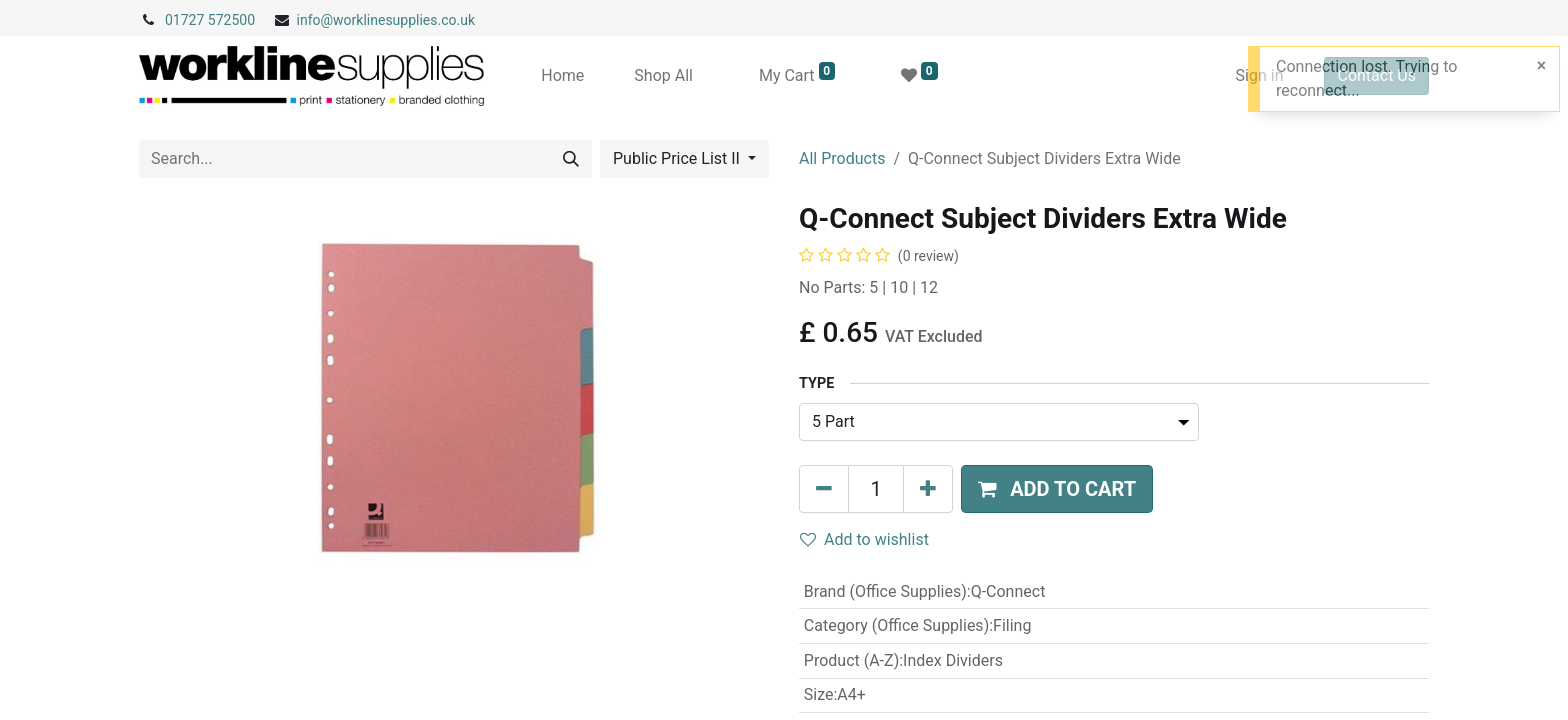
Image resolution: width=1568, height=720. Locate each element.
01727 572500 (210, 20)
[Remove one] (824, 489)
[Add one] (928, 489)
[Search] (571, 159)
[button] (1057, 489)
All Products (842, 158)
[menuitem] (562, 76)
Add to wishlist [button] (864, 539)
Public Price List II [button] (678, 158)
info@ (315, 20)
